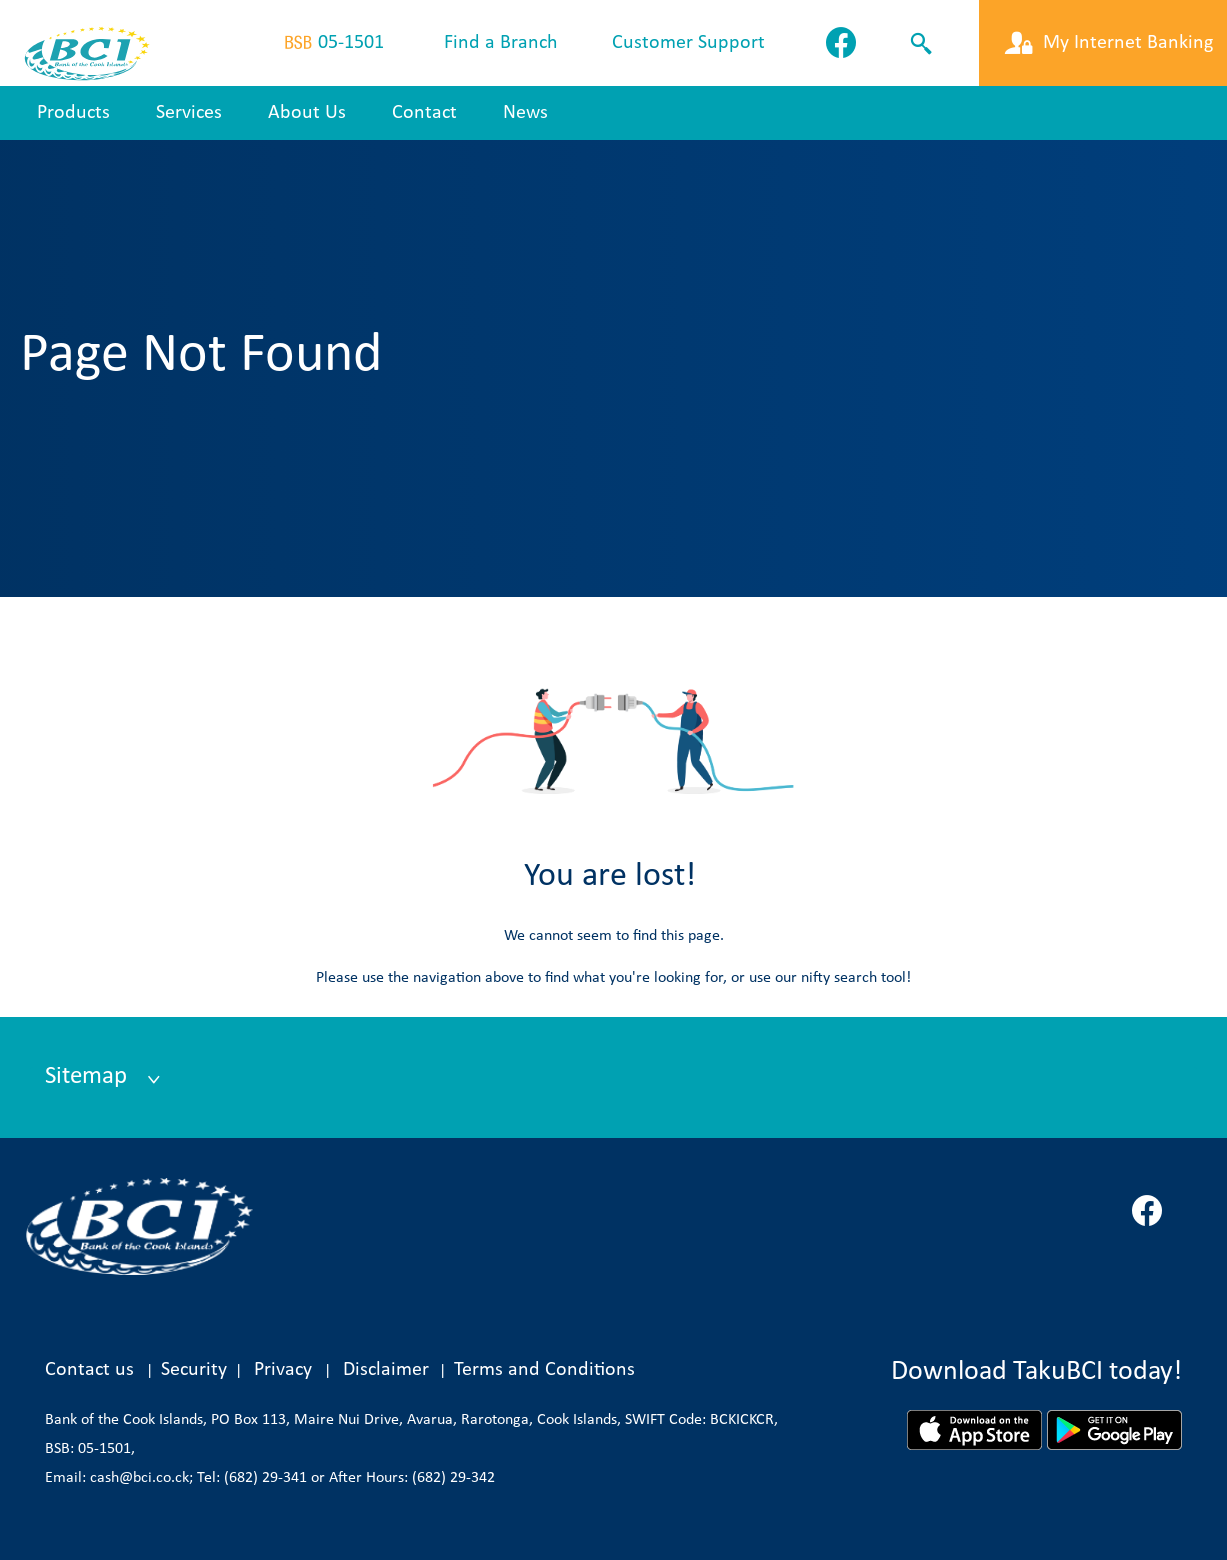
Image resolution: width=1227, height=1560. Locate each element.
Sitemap (89, 1076)
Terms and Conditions (544, 1370)
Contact (424, 113)
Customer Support (688, 43)
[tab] (613, 1078)
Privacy (283, 1370)
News (525, 113)
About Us (307, 113)
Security (194, 1370)
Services (189, 113)
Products (73, 113)
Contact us (89, 1370)
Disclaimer (391, 1370)
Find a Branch (501, 43)
